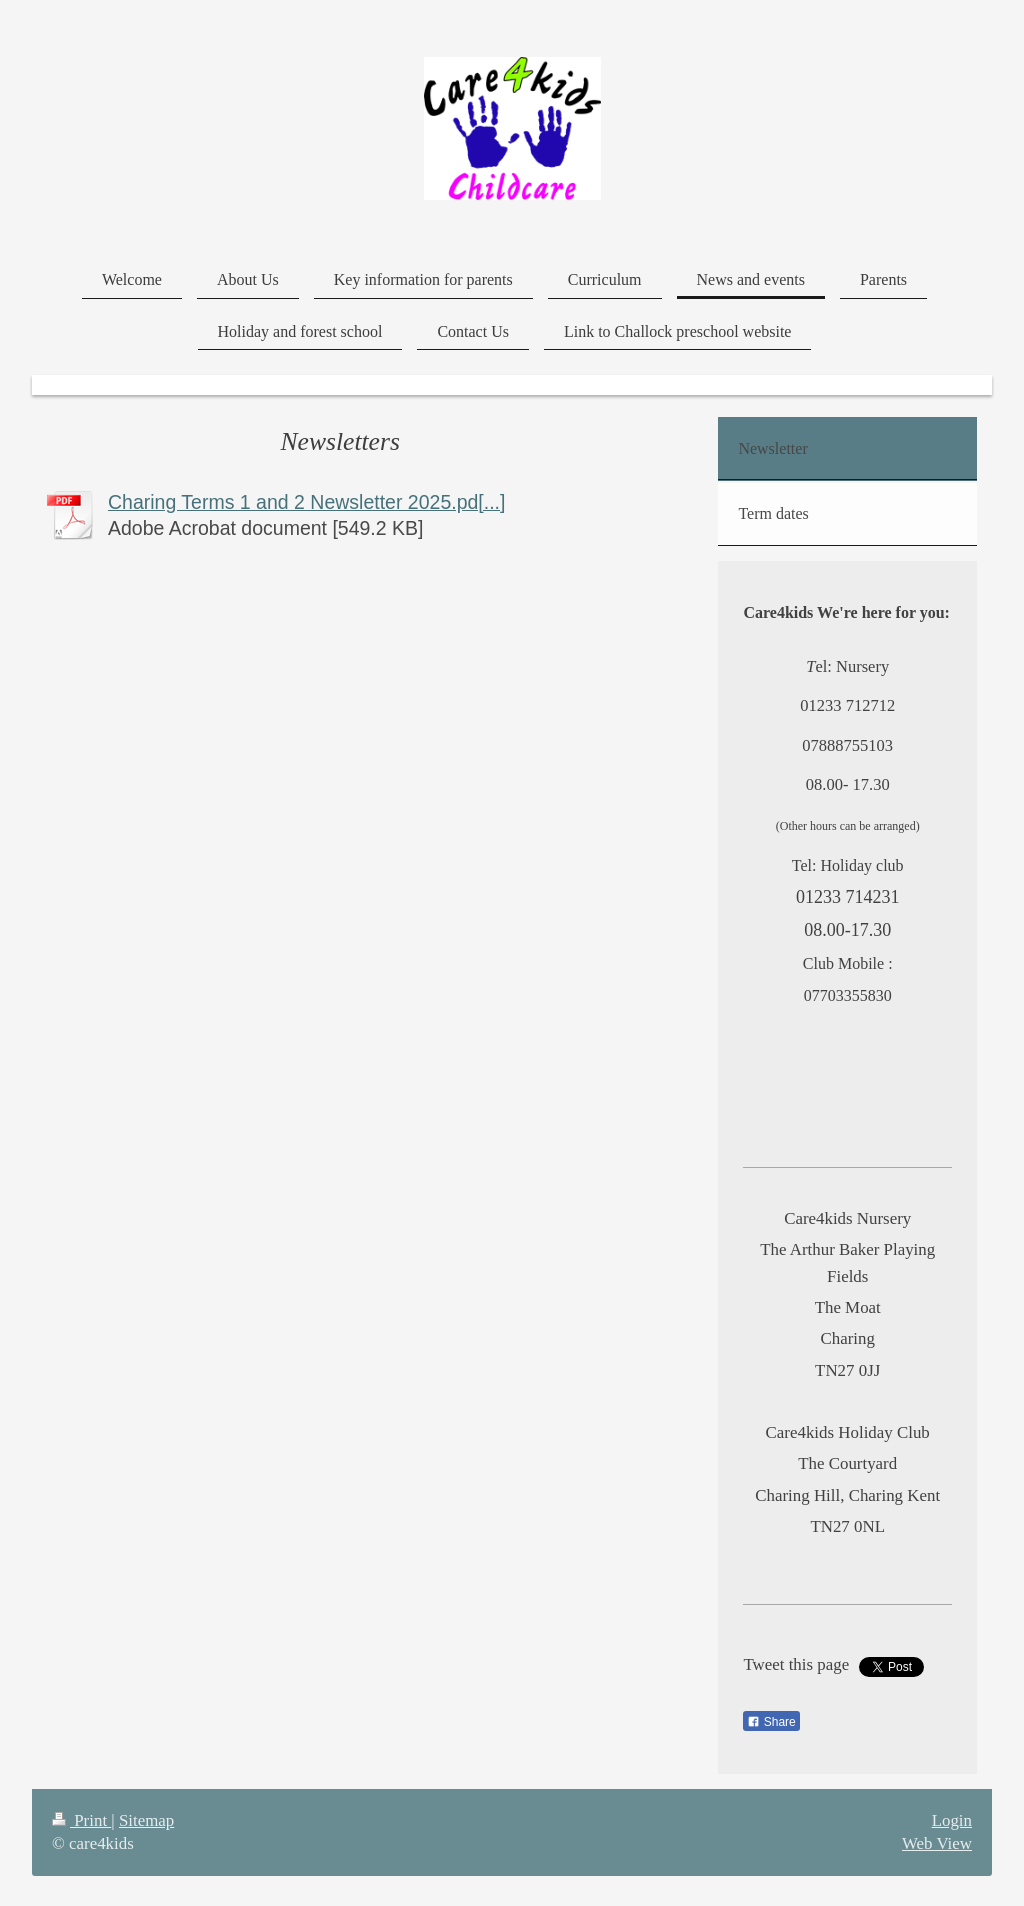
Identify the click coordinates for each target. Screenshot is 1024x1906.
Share (771, 1722)
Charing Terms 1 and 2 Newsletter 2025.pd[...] (306, 502)
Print (81, 1820)
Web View (937, 1843)
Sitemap (146, 1820)
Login (952, 1820)
